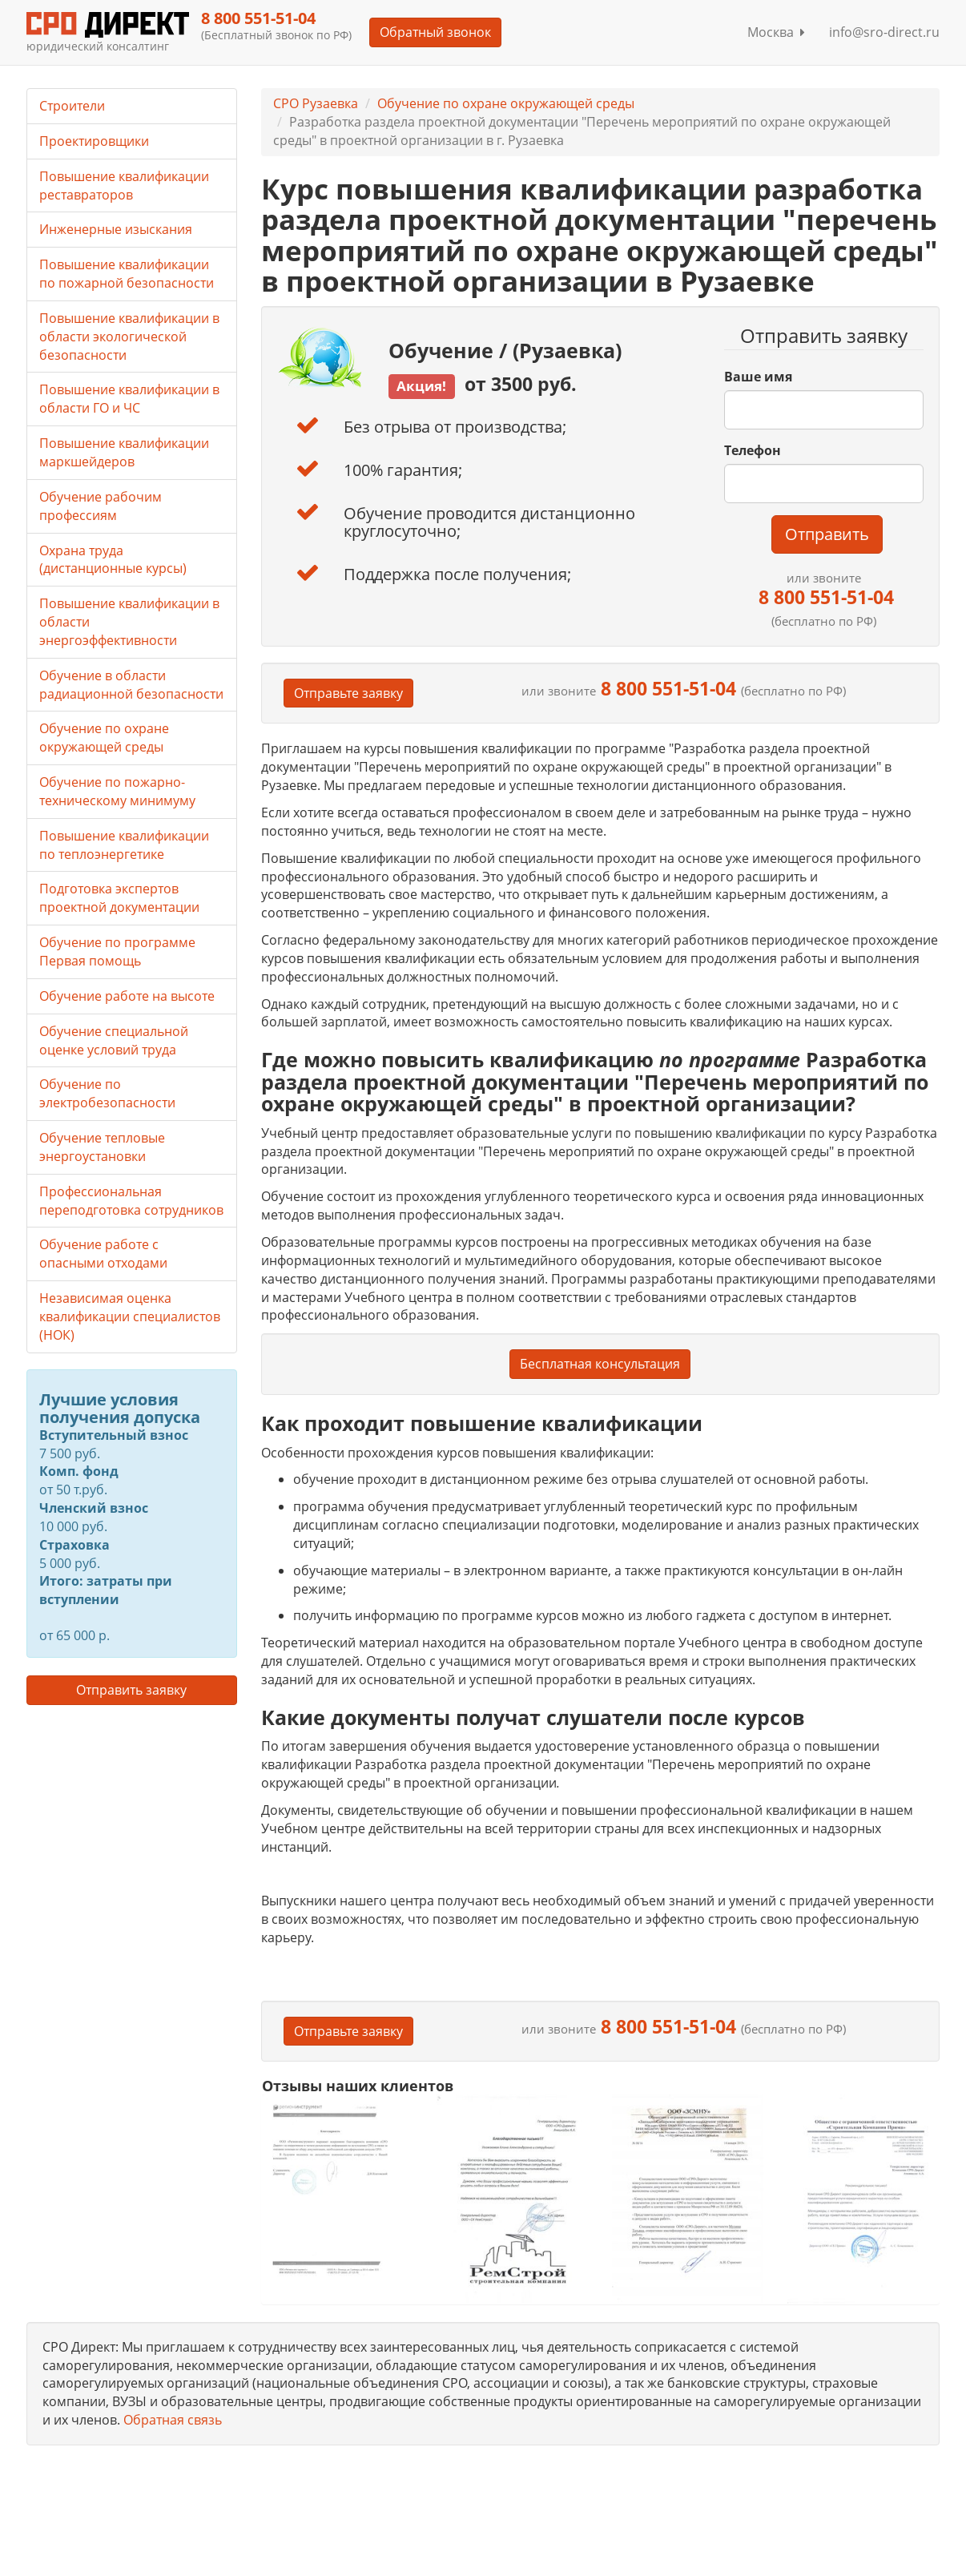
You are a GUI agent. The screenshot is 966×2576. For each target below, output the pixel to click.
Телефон (752, 450)
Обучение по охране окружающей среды (505, 103)
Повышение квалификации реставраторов (124, 185)
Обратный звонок (435, 32)
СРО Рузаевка (315, 103)
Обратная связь (172, 2420)
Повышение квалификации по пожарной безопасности (126, 274)
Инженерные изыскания (115, 229)
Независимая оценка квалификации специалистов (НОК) (129, 1316)
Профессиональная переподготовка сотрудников (131, 1201)
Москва (776, 32)
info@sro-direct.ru (884, 32)
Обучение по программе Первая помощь (117, 951)
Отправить (827, 534)
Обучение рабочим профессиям (100, 506)
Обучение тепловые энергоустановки (102, 1147)
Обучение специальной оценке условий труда (113, 1040)
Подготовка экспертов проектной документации (119, 898)
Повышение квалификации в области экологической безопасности (129, 336)
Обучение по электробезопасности (107, 1093)
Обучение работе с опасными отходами (103, 1254)
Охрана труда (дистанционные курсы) (113, 560)
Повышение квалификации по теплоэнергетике (124, 845)
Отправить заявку (131, 1690)
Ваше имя (758, 376)
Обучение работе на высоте (127, 996)
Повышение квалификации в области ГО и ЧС (129, 399)
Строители (72, 106)
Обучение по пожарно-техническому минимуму (117, 791)
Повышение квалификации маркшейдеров (124, 452)
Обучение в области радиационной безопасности (131, 685)
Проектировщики (94, 141)
